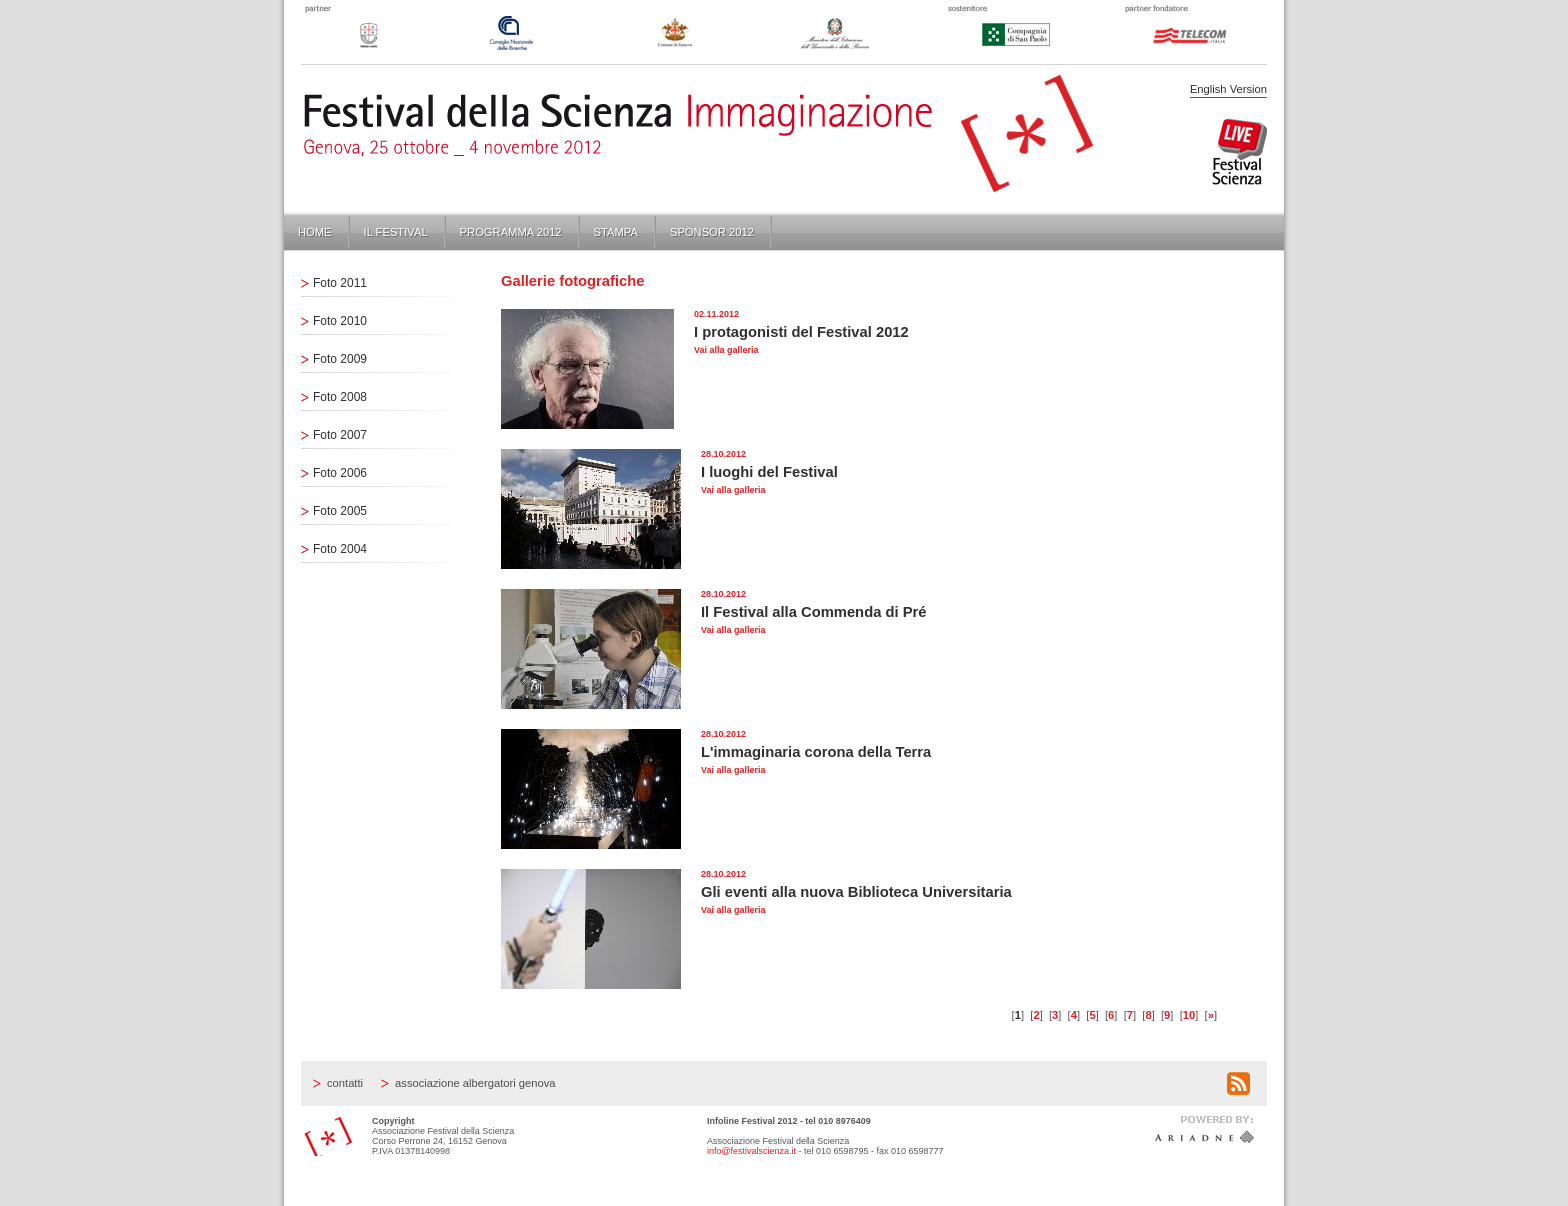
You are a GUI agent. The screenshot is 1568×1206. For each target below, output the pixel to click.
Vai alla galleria (726, 350)
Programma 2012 (511, 232)
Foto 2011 (340, 283)
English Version (1228, 89)
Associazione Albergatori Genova (475, 1083)
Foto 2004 (340, 549)
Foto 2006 (340, 473)
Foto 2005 (340, 511)
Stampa (616, 232)
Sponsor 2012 (712, 232)
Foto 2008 (340, 397)
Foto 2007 (340, 435)
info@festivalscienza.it (751, 1151)
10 (1189, 1015)
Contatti (345, 1083)
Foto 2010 (340, 321)
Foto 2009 (340, 359)
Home (315, 232)
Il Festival (396, 232)
